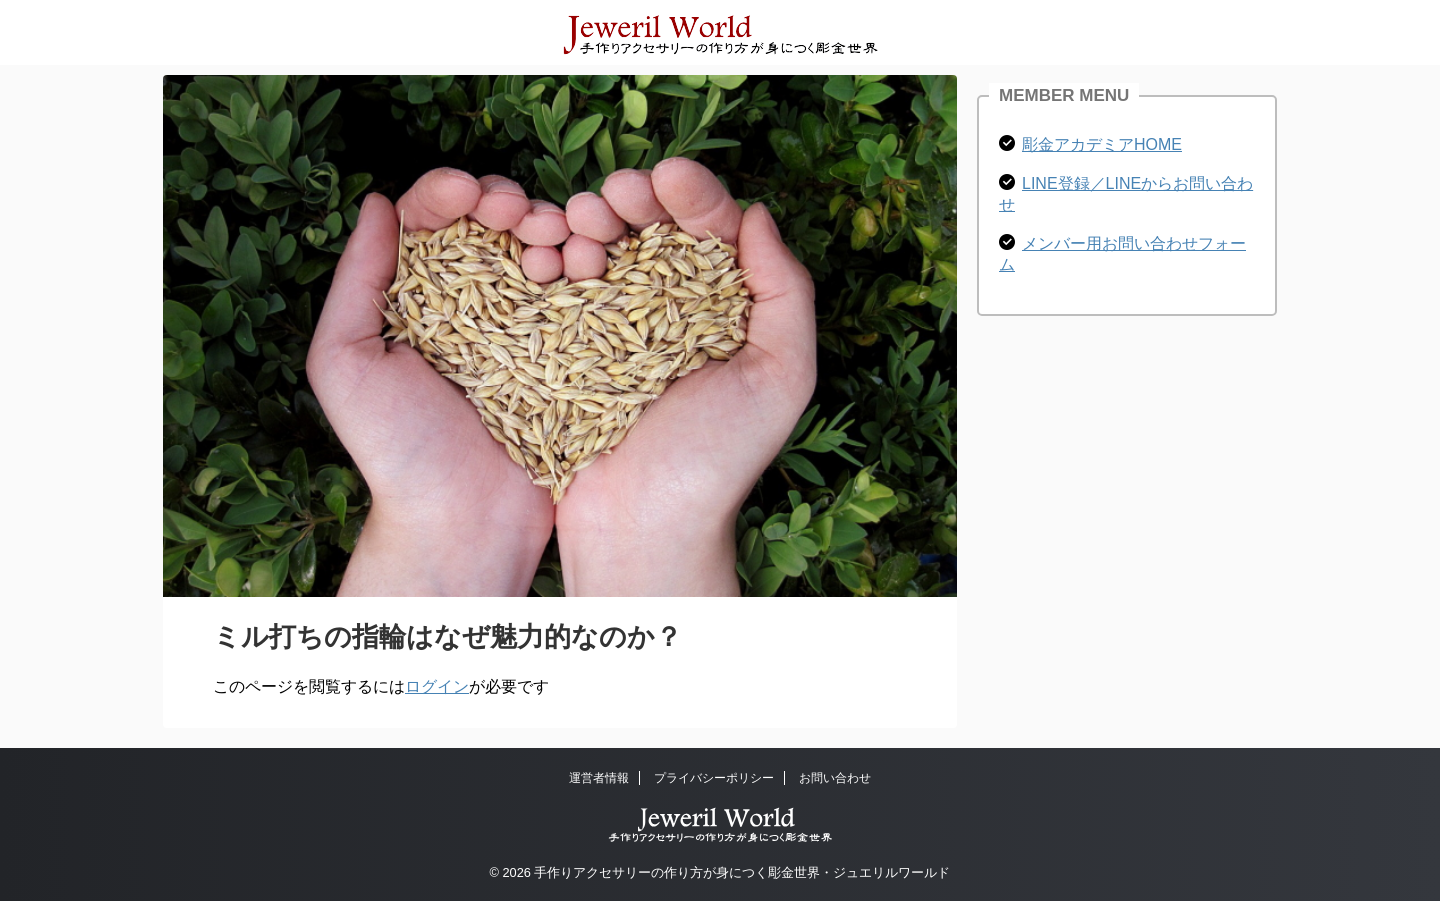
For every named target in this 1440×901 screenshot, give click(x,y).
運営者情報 (599, 778)
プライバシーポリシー (714, 778)
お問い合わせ (835, 778)
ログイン (437, 686)
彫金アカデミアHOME (1102, 144)
